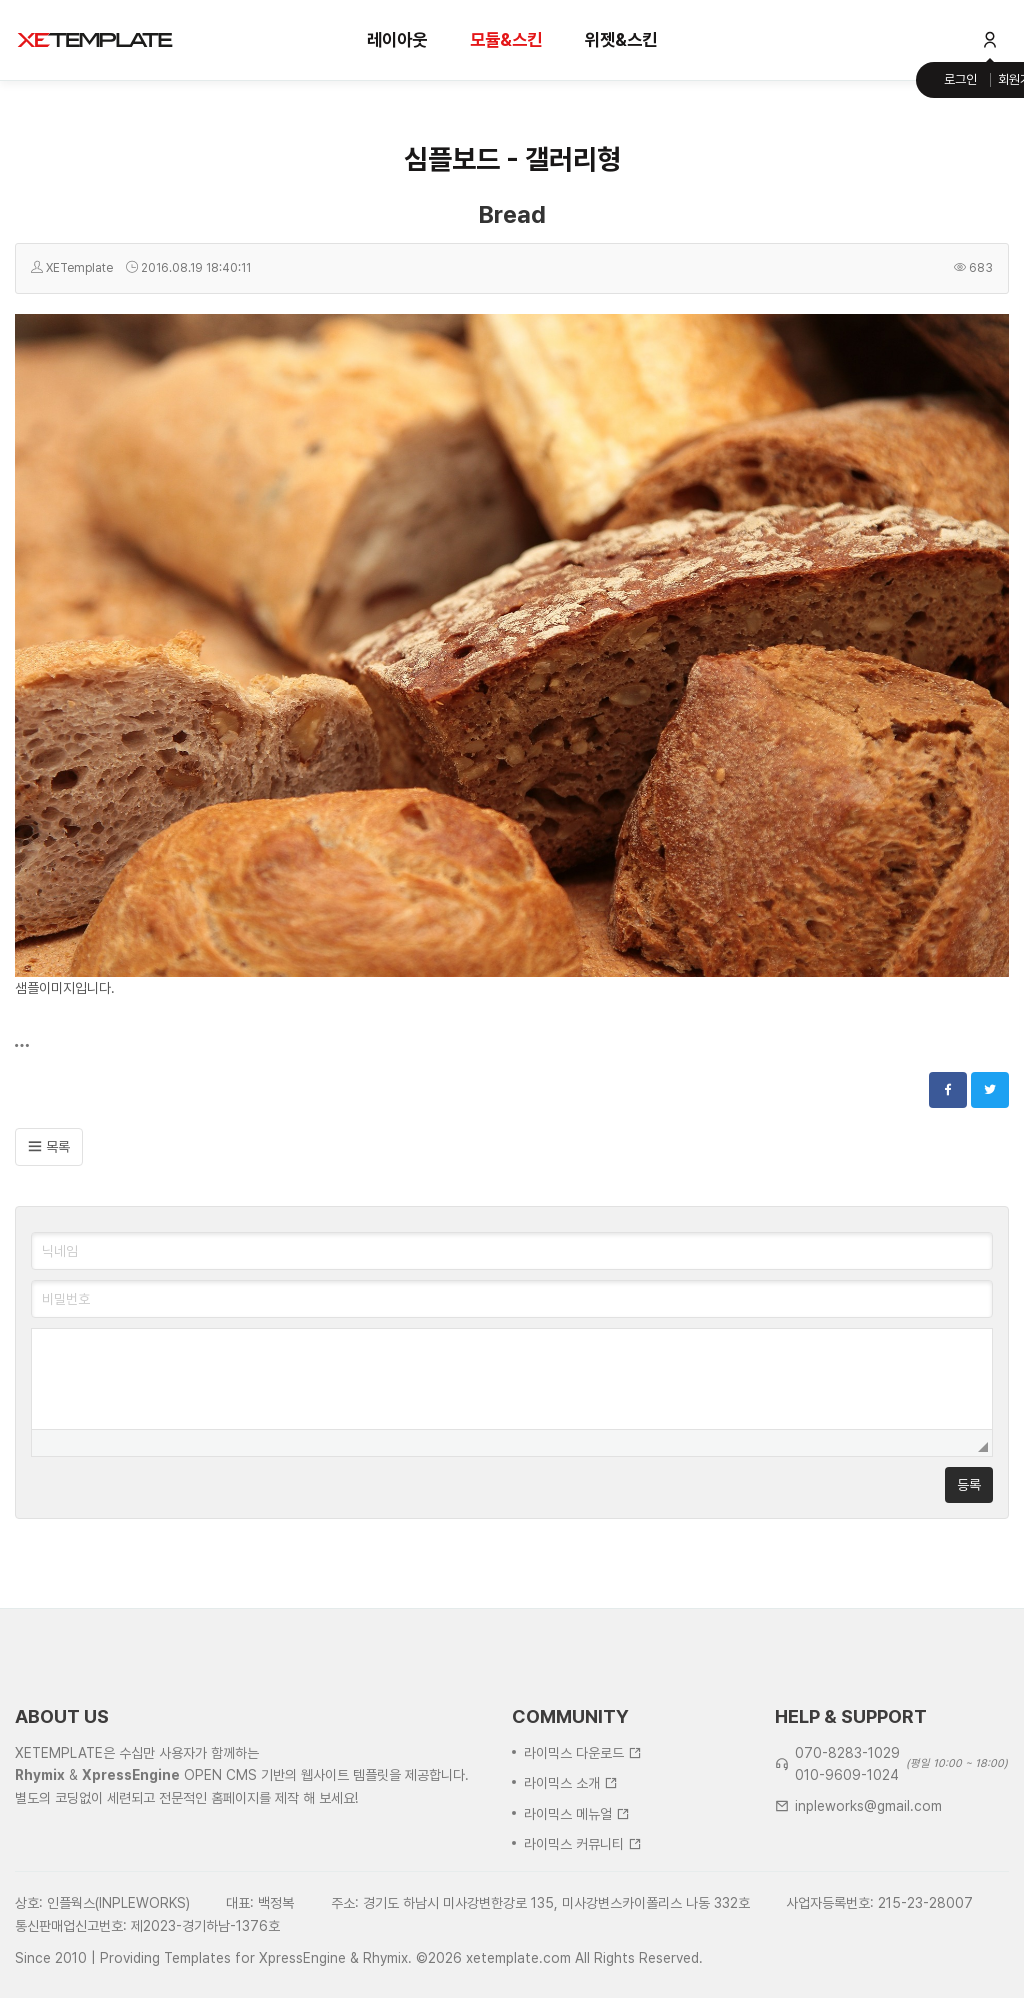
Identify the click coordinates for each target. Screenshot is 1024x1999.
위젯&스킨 (621, 39)
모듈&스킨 (506, 39)
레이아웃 (397, 39)
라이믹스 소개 (571, 1855)
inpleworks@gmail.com (868, 1877)
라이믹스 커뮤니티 (583, 1915)
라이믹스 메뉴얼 (577, 1885)
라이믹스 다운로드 (583, 1824)
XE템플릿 (95, 40)
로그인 (960, 79)
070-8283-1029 (847, 1824)
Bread (512, 214)
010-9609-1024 (847, 1847)
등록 (969, 1485)
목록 (49, 1147)
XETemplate (79, 268)
